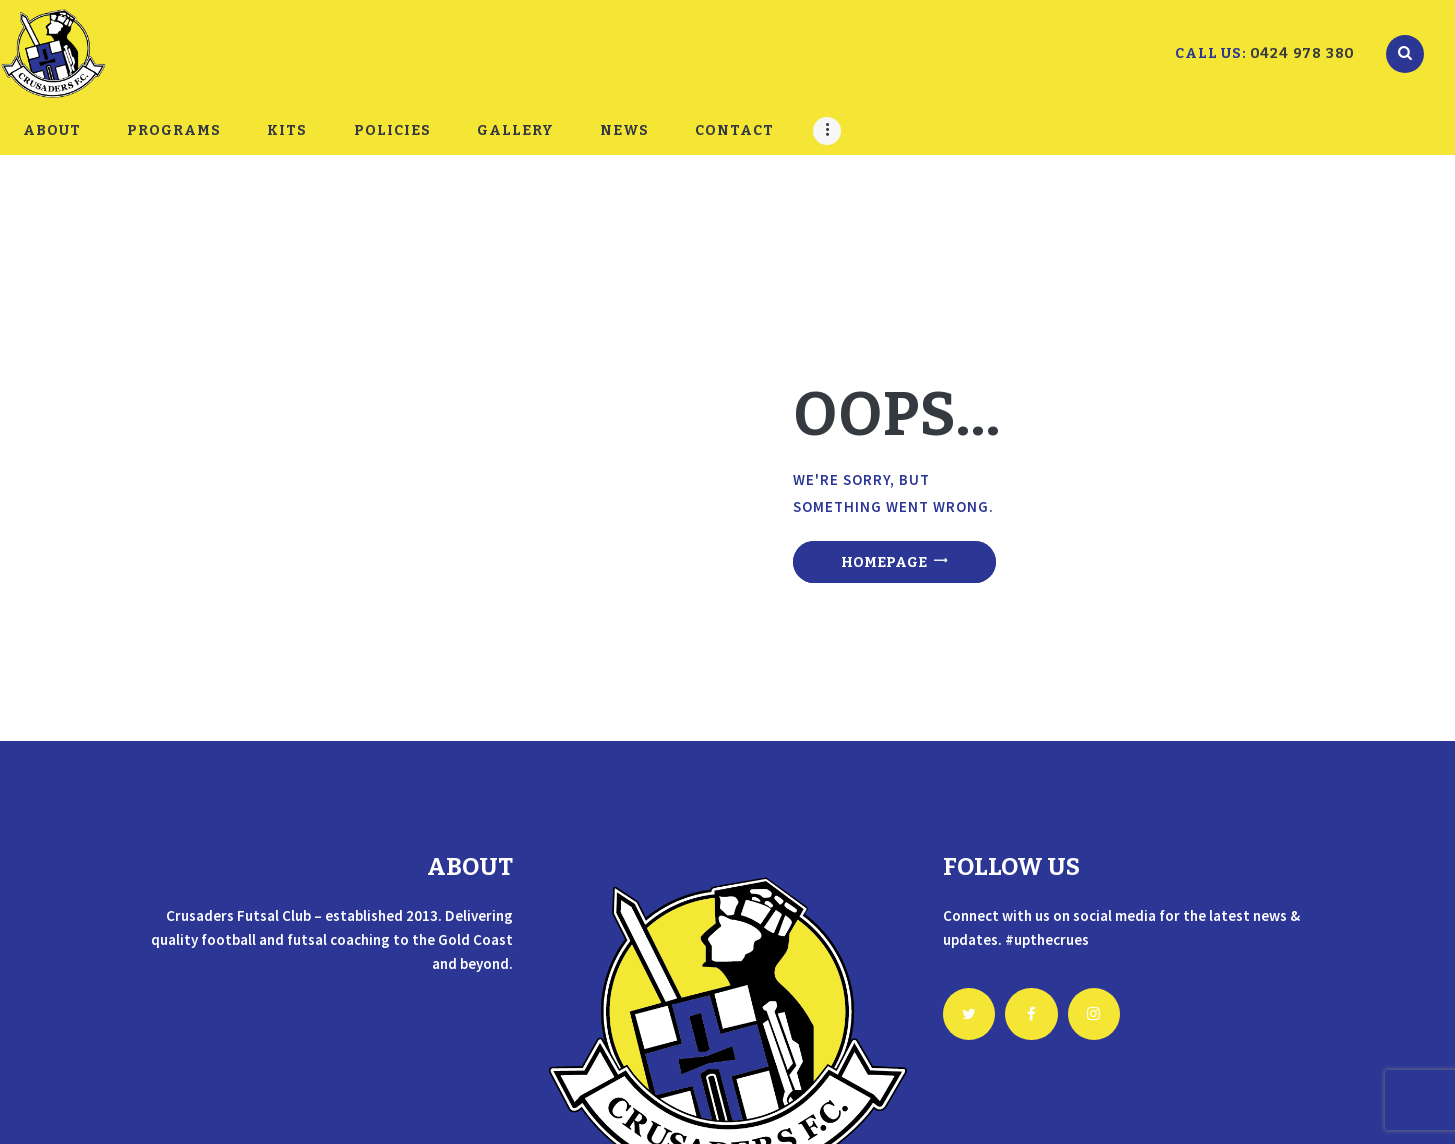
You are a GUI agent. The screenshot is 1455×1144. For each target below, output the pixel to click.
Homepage (884, 562)
